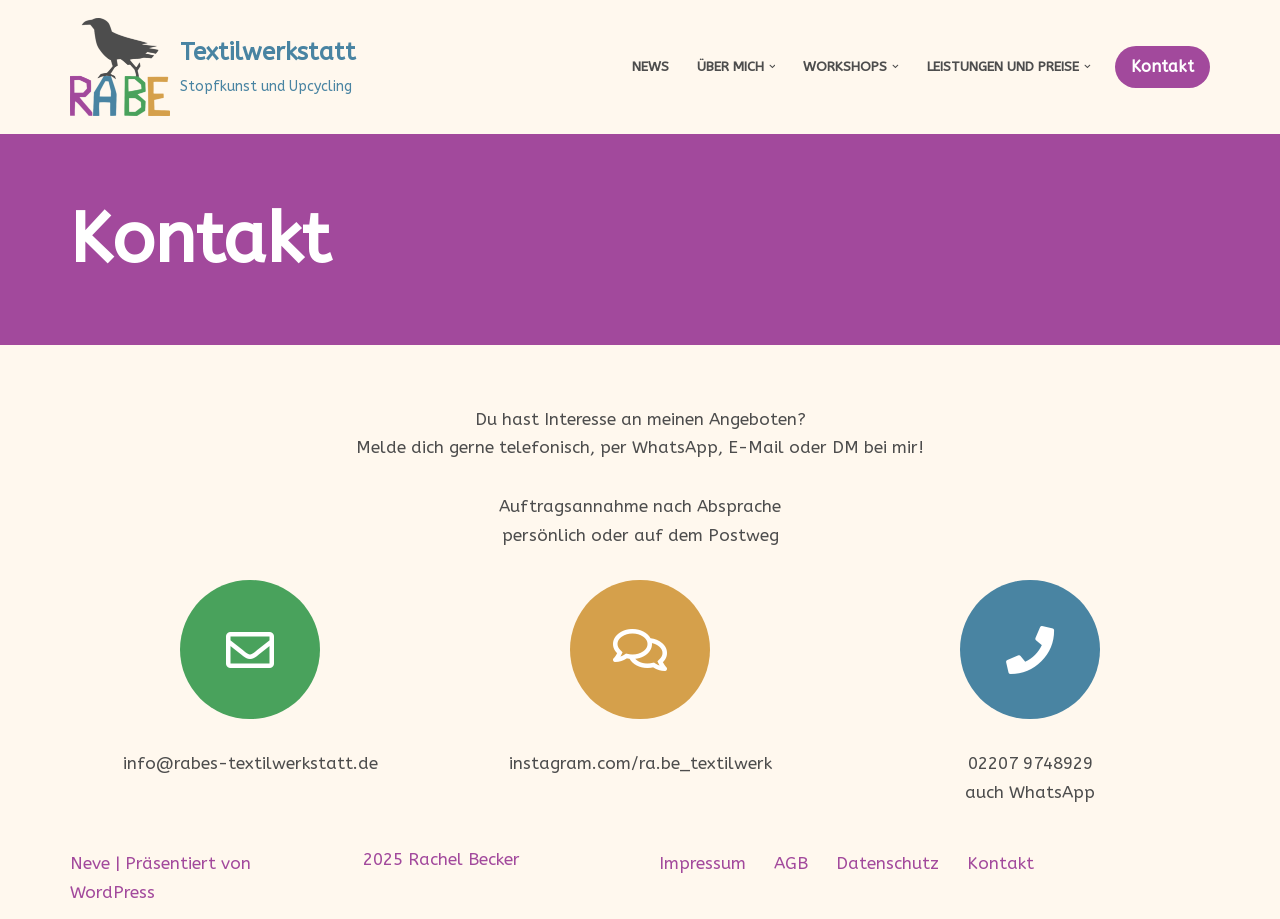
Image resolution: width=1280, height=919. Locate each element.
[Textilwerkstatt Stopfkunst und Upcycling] (213, 67)
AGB (791, 863)
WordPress (112, 892)
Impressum (702, 863)
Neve (90, 863)
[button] (772, 66)
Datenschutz (887, 863)
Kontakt (1162, 66)
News (650, 66)
